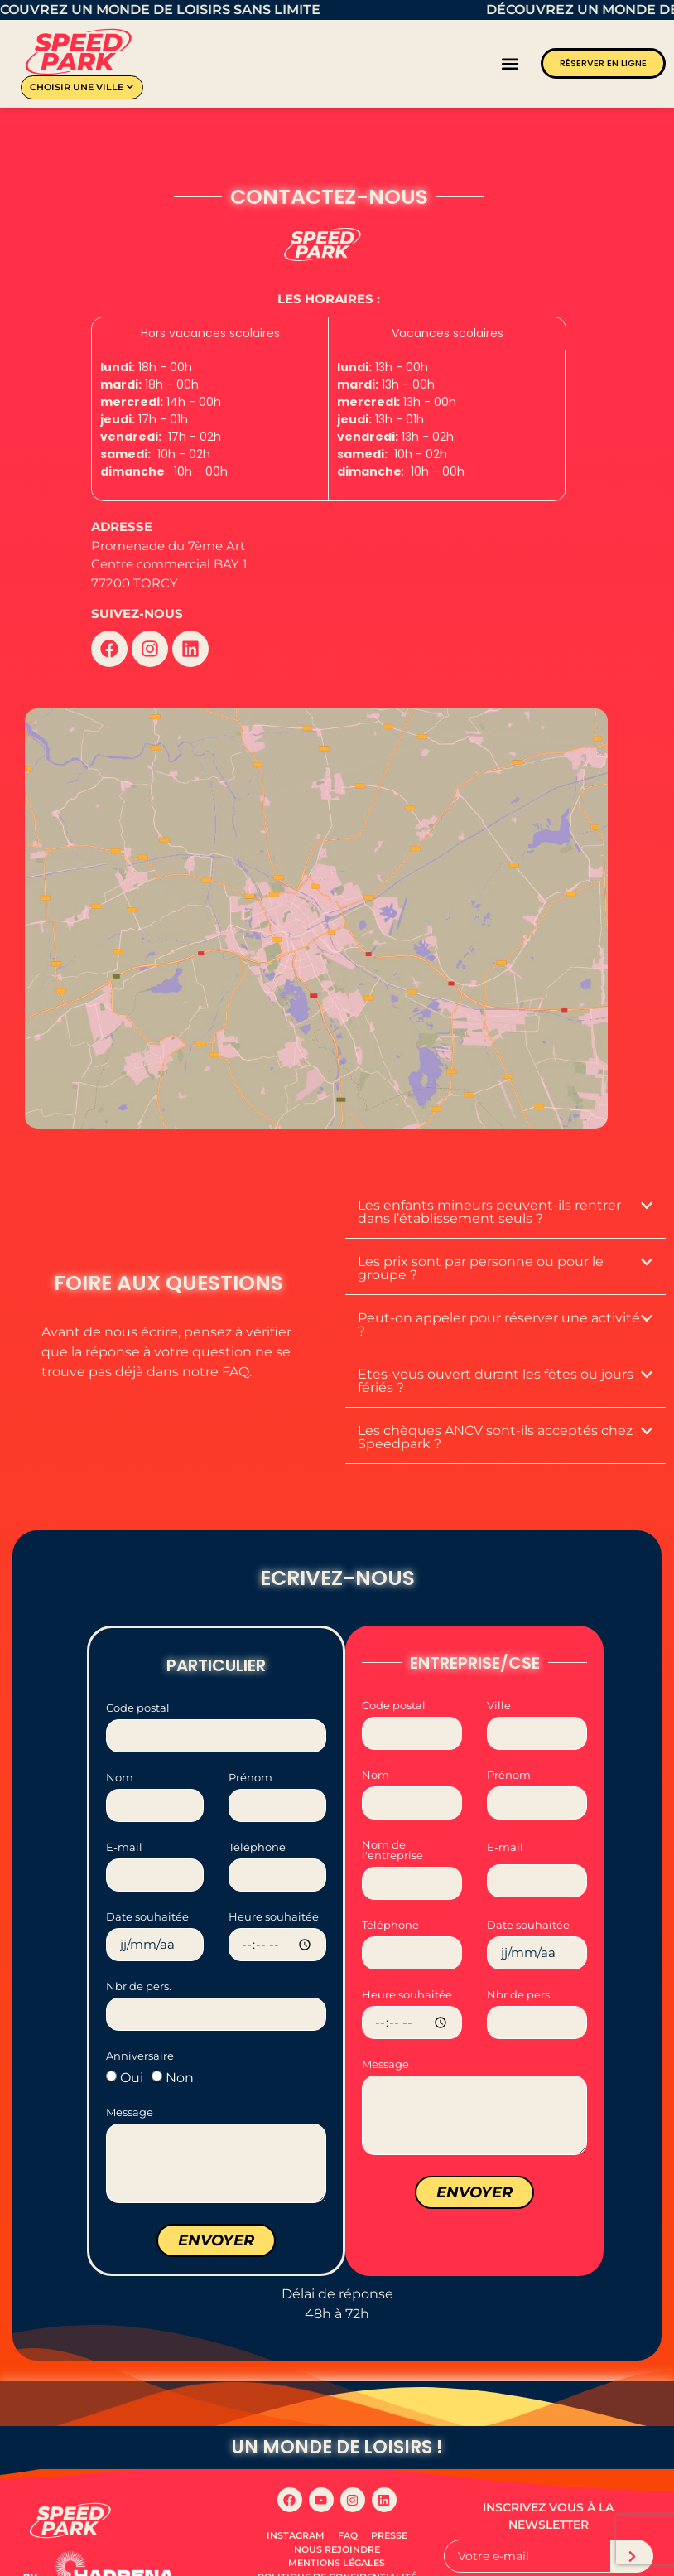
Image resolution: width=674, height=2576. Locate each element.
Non (180, 2044)
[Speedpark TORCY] (316, 901)
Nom (119, 1745)
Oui (131, 2044)
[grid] (328, 409)
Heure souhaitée (274, 1884)
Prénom (250, 1745)
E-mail (124, 1814)
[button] (510, 63)
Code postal (138, 1675)
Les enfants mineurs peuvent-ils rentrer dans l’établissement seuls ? (489, 1178)
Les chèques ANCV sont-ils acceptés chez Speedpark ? (495, 1403)
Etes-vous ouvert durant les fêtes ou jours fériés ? (495, 1347)
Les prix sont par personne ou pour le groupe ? (481, 1234)
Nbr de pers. (138, 1954)
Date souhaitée (147, 1884)
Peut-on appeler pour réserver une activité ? (499, 1291)
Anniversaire (140, 2023)
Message (129, 2079)
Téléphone (257, 1814)
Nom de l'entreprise (392, 1817)
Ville (499, 1673)
